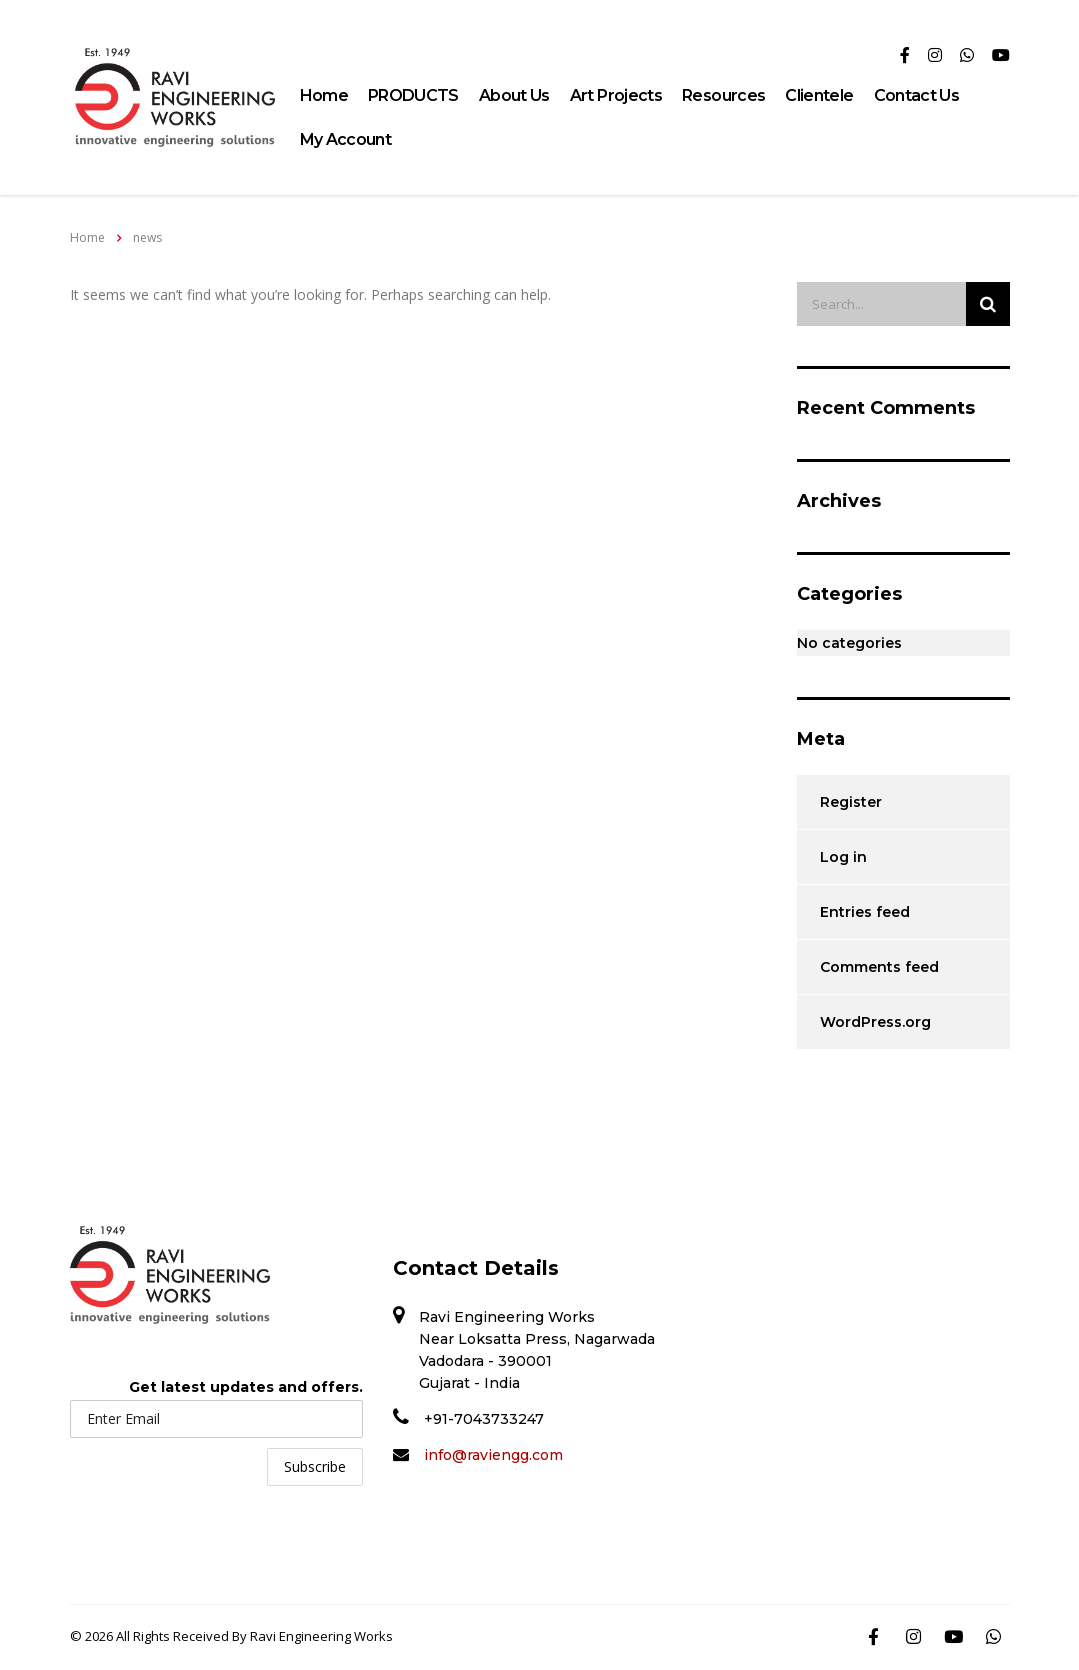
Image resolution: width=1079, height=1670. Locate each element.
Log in (843, 857)
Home (324, 95)
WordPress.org (875, 1022)
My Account (346, 139)
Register (851, 802)
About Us (514, 95)
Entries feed (865, 912)
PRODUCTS (413, 95)
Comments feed (879, 967)
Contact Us (917, 95)
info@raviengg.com (493, 1455)
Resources (723, 95)
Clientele (819, 95)
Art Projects (616, 95)
